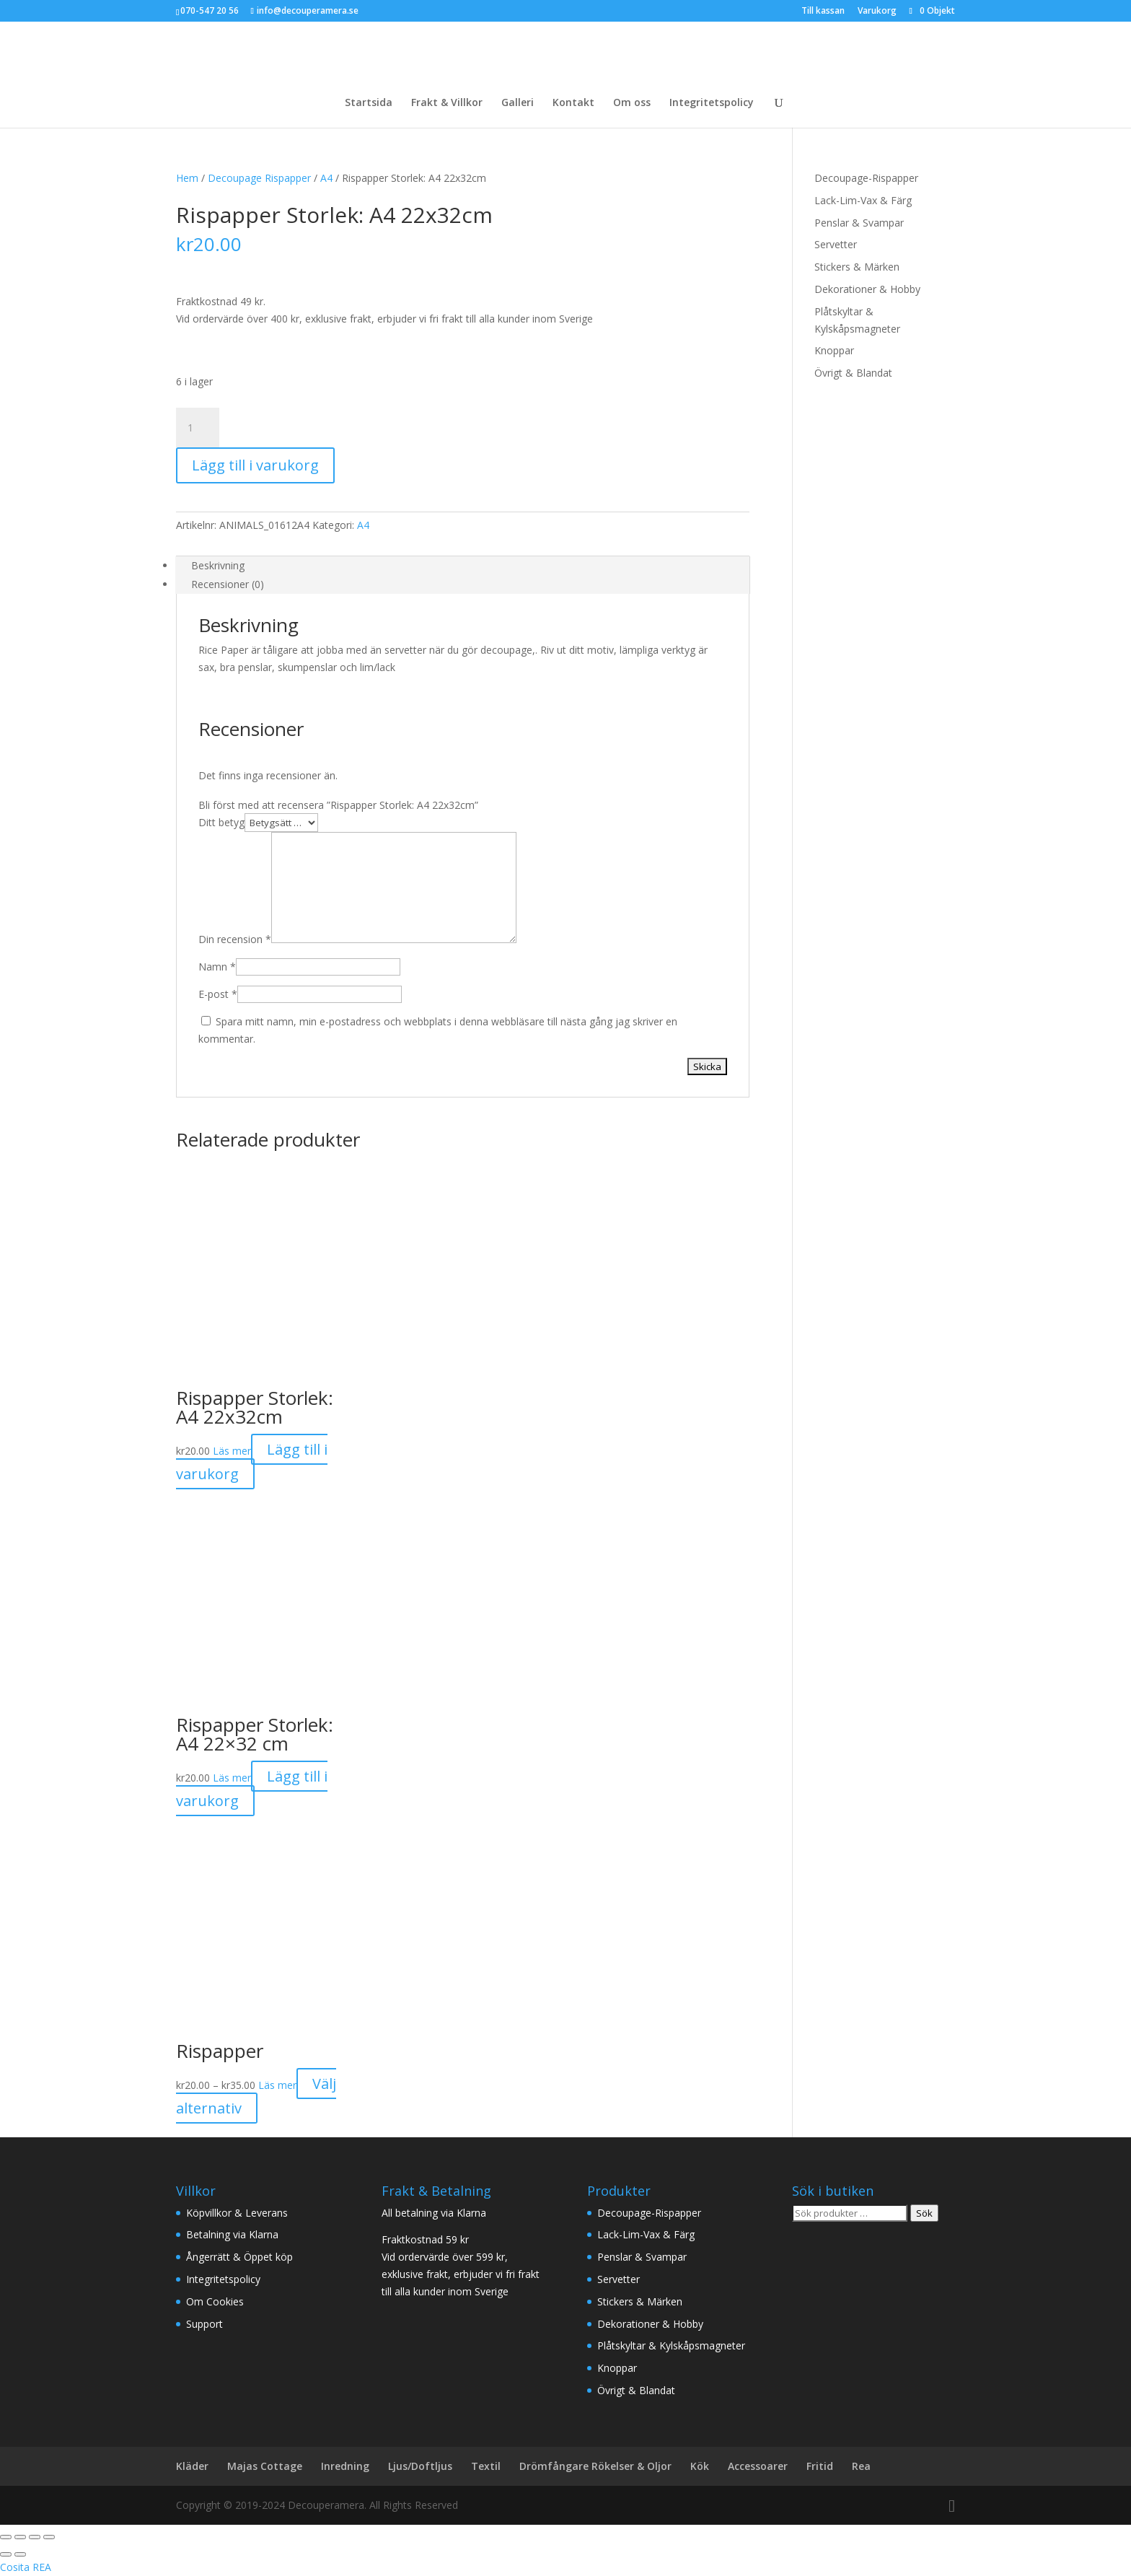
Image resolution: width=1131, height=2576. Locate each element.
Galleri (517, 103)
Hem (187, 178)
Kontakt (573, 103)
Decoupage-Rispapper (866, 178)
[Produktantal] (197, 428)
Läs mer (232, 1451)
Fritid (819, 2466)
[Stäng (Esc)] (49, 2537)
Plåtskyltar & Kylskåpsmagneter (671, 2345)
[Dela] (34, 2537)
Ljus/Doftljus (420, 2466)
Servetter (835, 244)
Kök (699, 2466)
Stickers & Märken (856, 266)
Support (204, 2324)
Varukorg (877, 11)
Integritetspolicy (711, 103)
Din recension (234, 939)
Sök (924, 2213)
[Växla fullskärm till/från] (20, 2537)
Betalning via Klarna (232, 2234)
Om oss (632, 103)
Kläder (192, 2466)
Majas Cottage (264, 2466)
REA (41, 2567)
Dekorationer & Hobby (867, 289)
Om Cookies (215, 2301)
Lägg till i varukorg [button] (251, 1462)
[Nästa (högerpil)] (20, 2554)
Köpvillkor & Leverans (237, 2213)
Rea (861, 2466)
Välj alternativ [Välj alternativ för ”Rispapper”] (256, 2096)
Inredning (345, 2466)
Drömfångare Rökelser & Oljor (595, 2466)
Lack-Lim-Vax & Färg (863, 200)
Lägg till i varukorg (255, 465)
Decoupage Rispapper (259, 178)
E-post (217, 994)
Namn (217, 966)
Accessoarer (758, 2466)
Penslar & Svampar (859, 222)
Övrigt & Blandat (853, 373)
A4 (326, 178)
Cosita (15, 2567)
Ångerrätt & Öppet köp (239, 2257)
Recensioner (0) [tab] (227, 584)
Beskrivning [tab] (218, 565)
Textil (486, 2466)
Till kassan (823, 11)
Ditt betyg (221, 822)
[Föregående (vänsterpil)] (6, 2554)
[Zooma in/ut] (6, 2537)
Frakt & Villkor (447, 103)
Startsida (368, 103)
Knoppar (834, 350)
